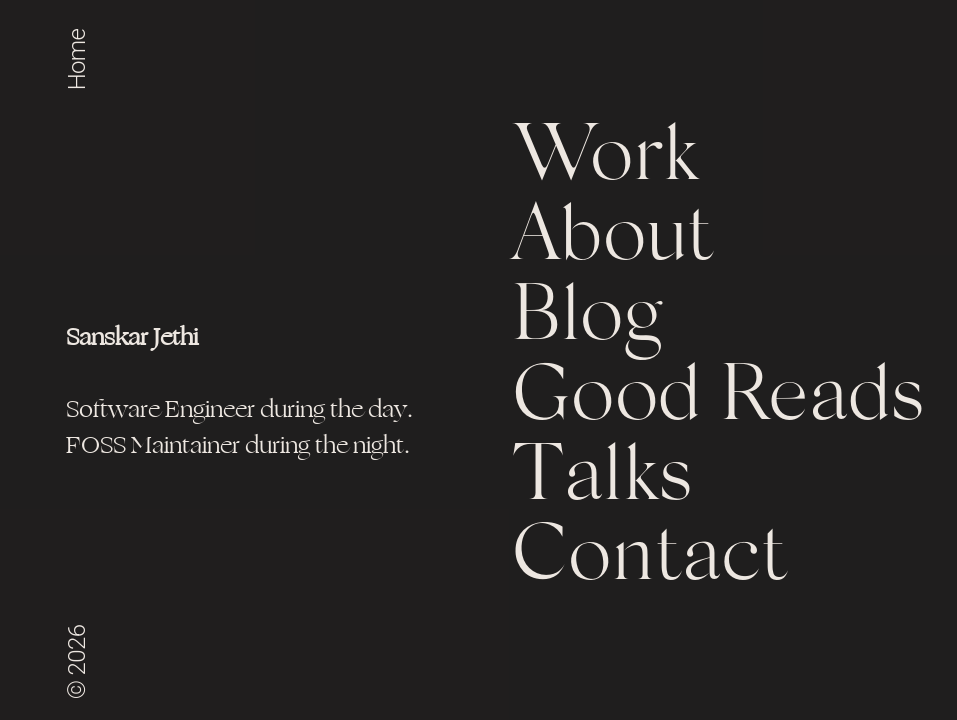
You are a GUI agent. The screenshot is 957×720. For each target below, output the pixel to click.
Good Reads (718, 400)
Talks (602, 480)
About (613, 240)
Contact (650, 560)
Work (605, 160)
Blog (586, 320)
